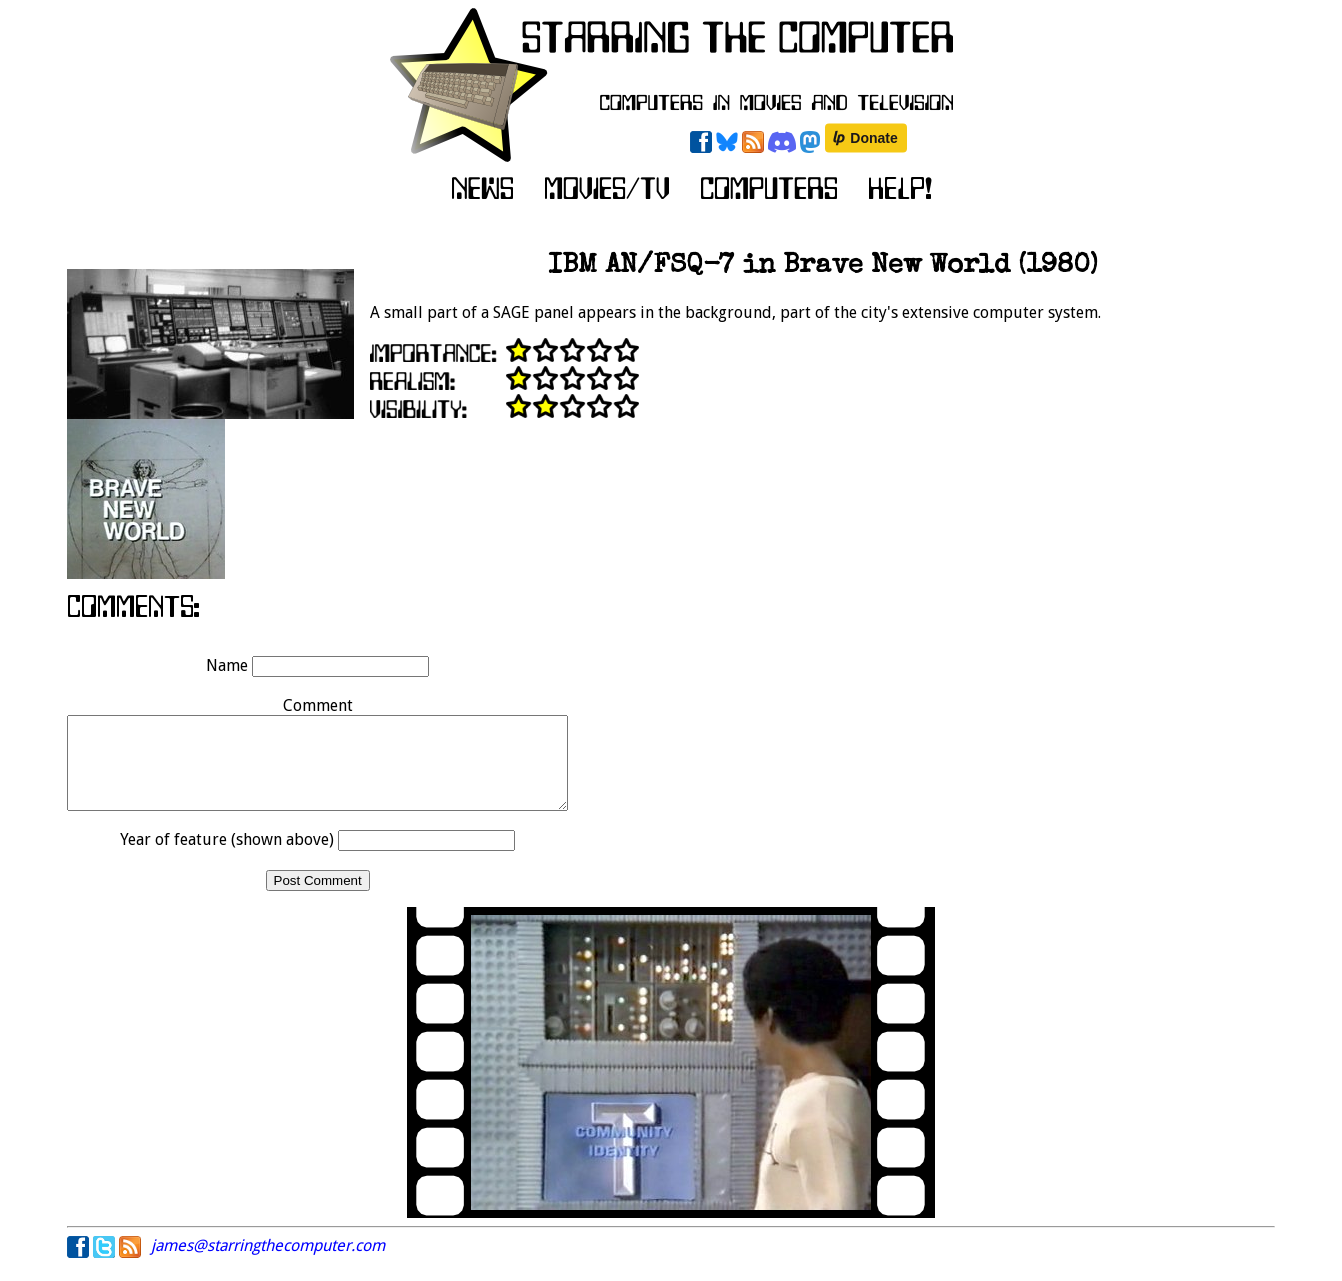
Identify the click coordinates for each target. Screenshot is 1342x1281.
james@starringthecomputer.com (268, 1263)
